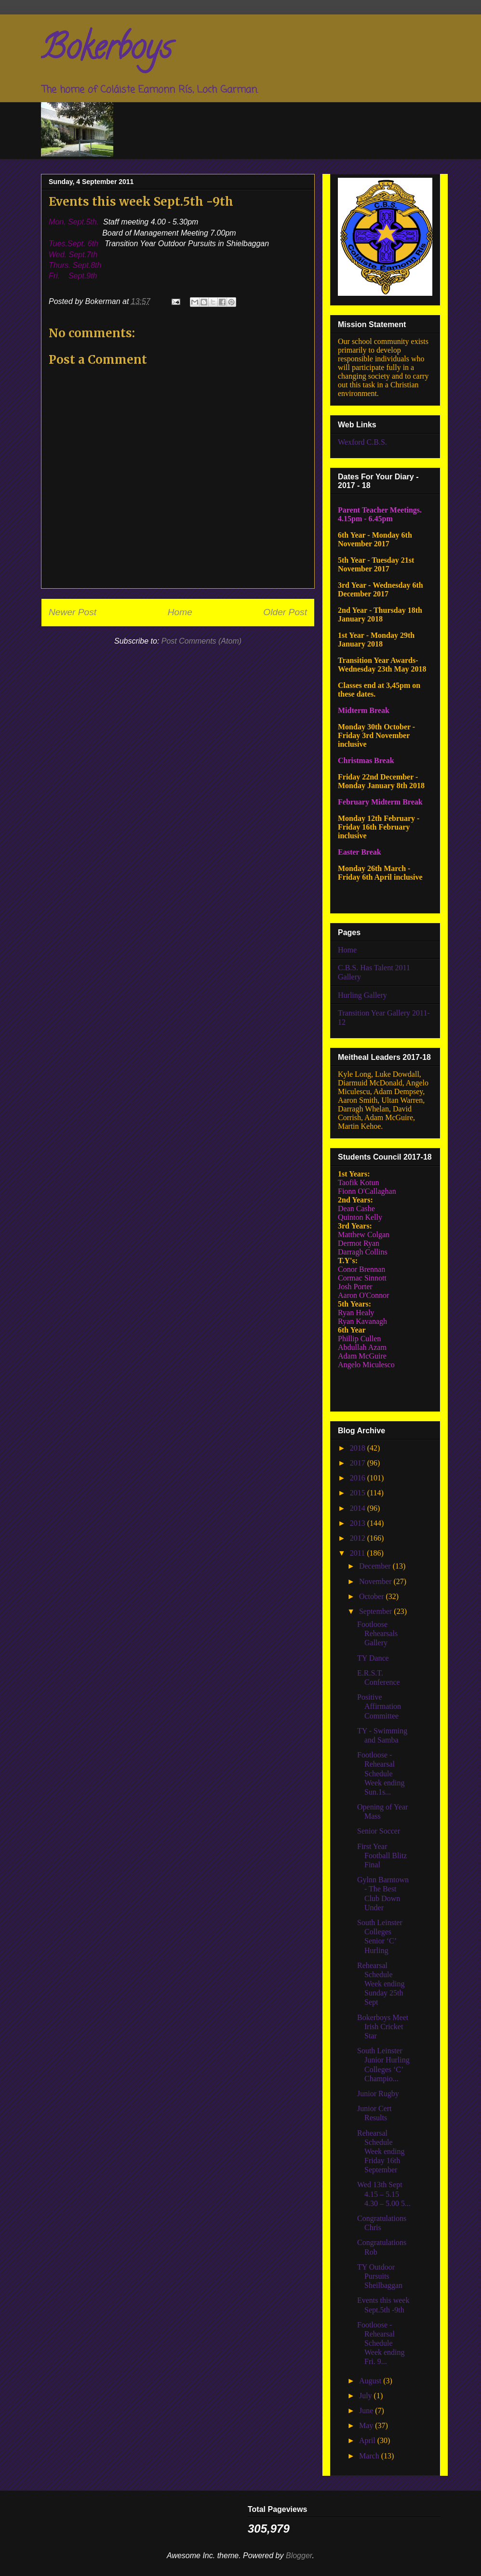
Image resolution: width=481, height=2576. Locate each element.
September (376, 1611)
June (367, 2410)
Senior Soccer (378, 1831)
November (376, 1581)
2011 (358, 1553)
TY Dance (373, 1658)
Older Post (285, 612)
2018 (358, 1448)
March (370, 2456)
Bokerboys (106, 51)
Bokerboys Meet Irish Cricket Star (382, 2026)
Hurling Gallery (362, 995)
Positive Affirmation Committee (379, 1706)
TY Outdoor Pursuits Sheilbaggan (379, 2276)
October (372, 1596)
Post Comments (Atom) (201, 641)
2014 (358, 1508)
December (376, 1566)
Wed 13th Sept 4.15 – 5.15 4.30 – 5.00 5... (384, 2193)
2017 (358, 1463)
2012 (358, 1538)
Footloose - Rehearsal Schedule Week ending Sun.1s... (381, 1773)
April (368, 2440)
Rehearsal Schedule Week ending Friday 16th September (381, 2151)
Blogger (299, 2555)
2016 (358, 1478)
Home (180, 612)
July (366, 2395)
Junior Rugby (378, 2093)
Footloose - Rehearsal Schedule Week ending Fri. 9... (381, 2343)
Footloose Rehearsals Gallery (377, 1633)
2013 (358, 1523)
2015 (358, 1493)
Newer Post (72, 612)
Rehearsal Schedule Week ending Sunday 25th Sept (381, 1984)
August (371, 2381)
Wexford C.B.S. (362, 442)
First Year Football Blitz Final (382, 1855)
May (367, 2425)
